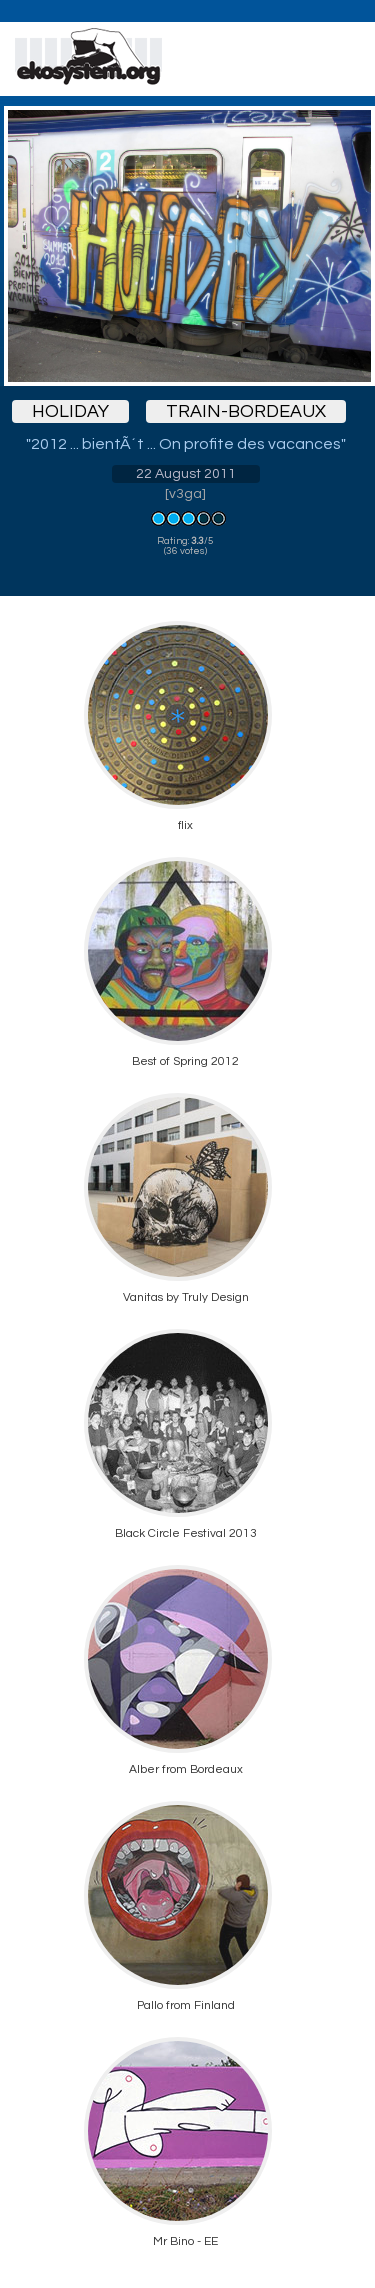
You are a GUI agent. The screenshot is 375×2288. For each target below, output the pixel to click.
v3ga (185, 494)
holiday (70, 411)
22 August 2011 (186, 474)
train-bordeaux (246, 411)
